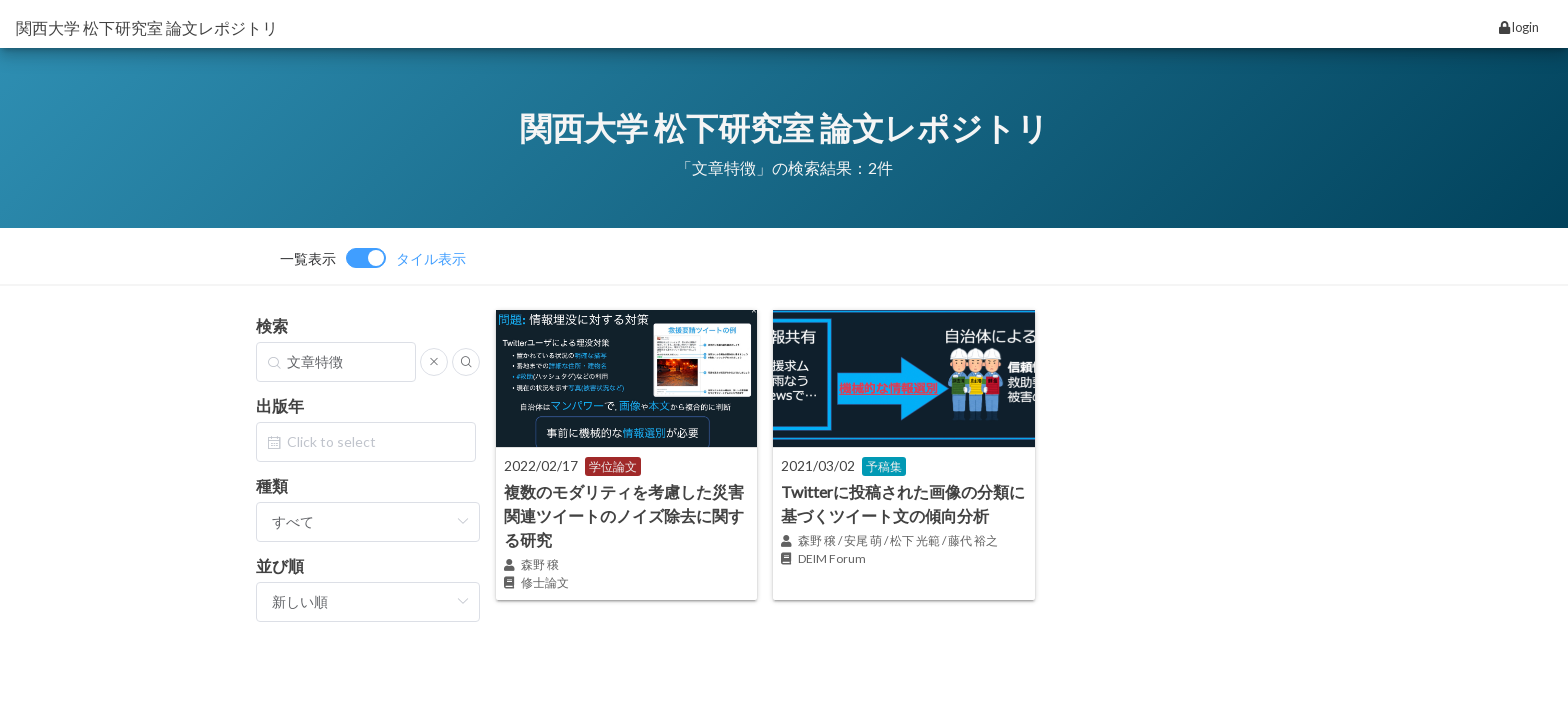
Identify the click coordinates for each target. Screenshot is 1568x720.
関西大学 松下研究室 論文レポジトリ (147, 27)
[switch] (373, 258)
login (1519, 27)
